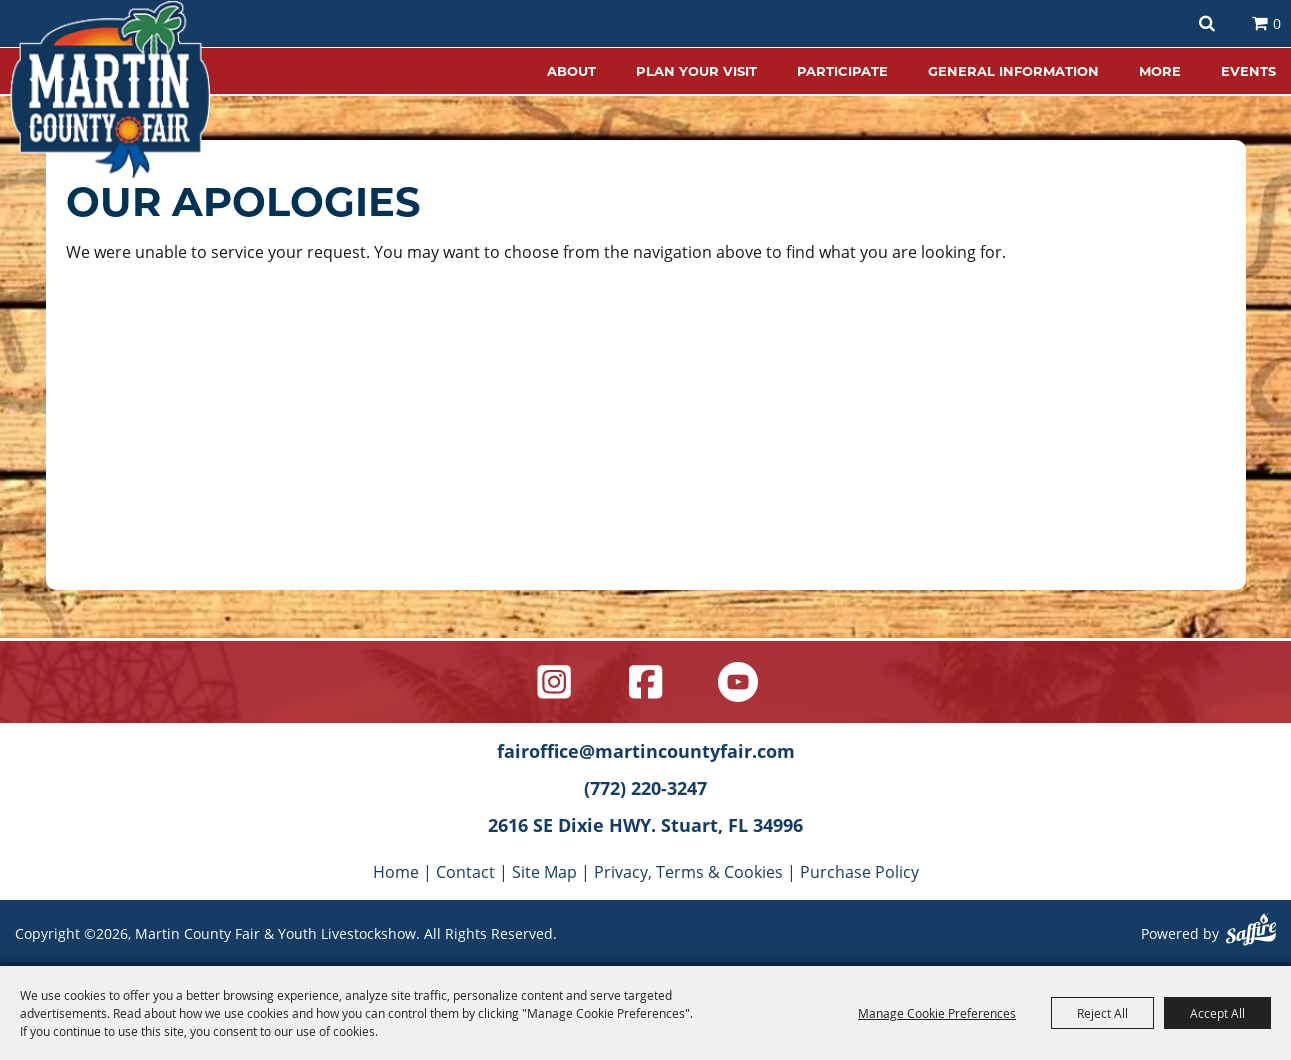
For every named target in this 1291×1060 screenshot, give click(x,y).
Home (396, 871)
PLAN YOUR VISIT (696, 70)
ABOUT (571, 70)
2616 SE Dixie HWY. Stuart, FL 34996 (645, 825)
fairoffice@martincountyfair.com (646, 751)
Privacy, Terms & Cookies (688, 871)
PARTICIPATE (842, 70)
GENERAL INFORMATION (1013, 70)
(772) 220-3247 (645, 788)
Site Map (544, 871)
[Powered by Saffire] (1251, 932)
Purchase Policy (859, 871)
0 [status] (1277, 23)
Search (1207, 23)
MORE (1160, 70)
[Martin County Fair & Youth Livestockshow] (110, 90)
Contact (465, 871)
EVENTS (1248, 70)
